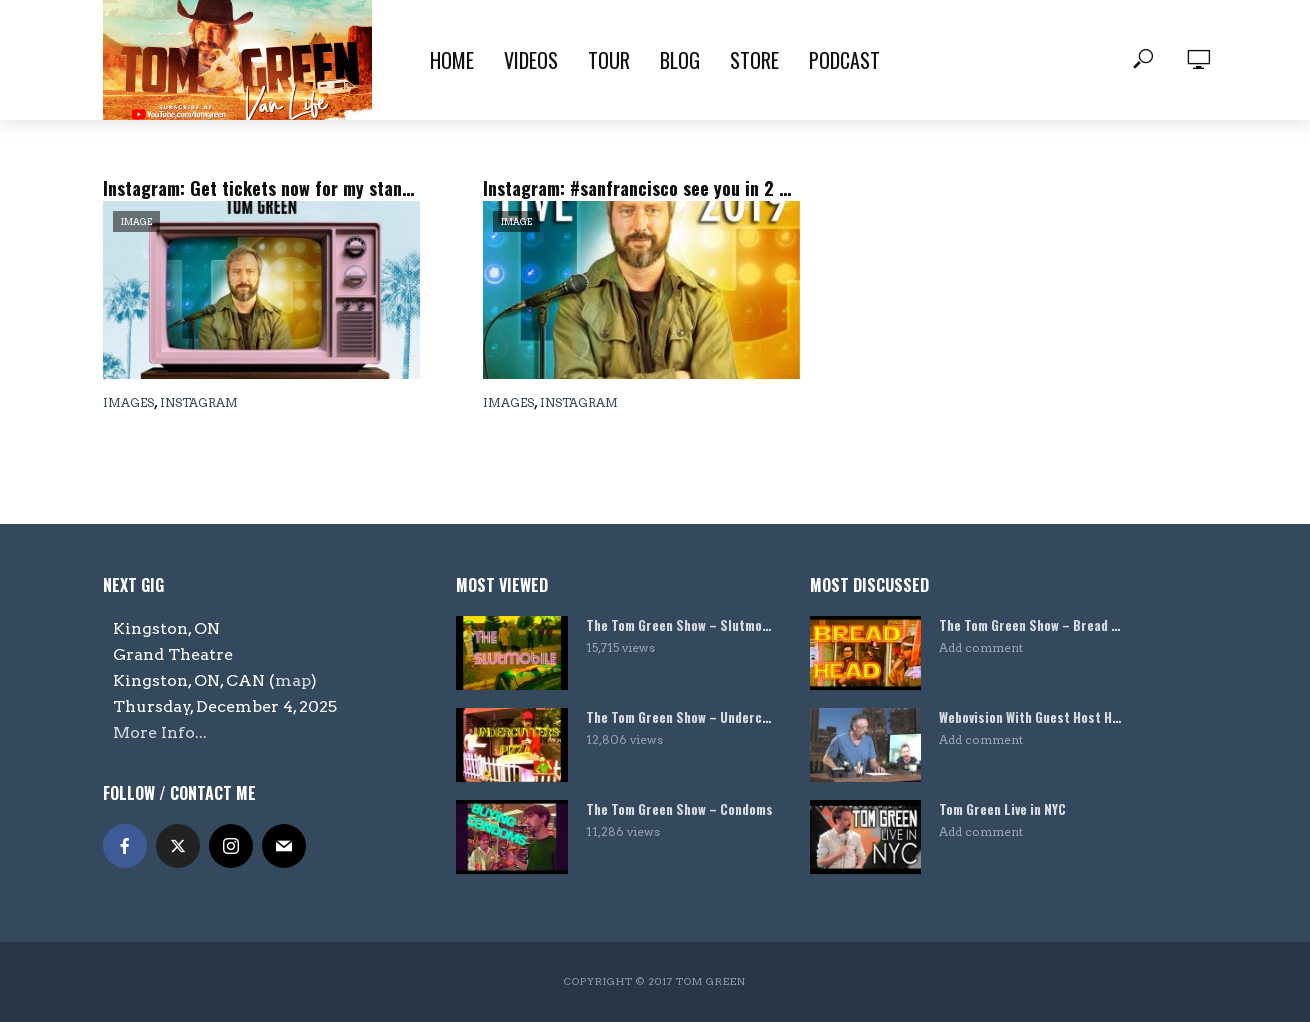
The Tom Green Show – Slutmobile (680, 625)
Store (754, 60)
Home (452, 60)
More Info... (160, 732)
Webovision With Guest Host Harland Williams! (1033, 717)
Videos (531, 60)
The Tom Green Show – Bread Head (1033, 625)
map (293, 680)
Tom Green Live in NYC (1002, 809)
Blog (680, 60)
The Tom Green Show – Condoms (679, 809)
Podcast (844, 60)
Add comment (981, 647)
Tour (609, 60)
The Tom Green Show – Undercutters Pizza (680, 717)
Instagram (199, 402)
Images (128, 402)
